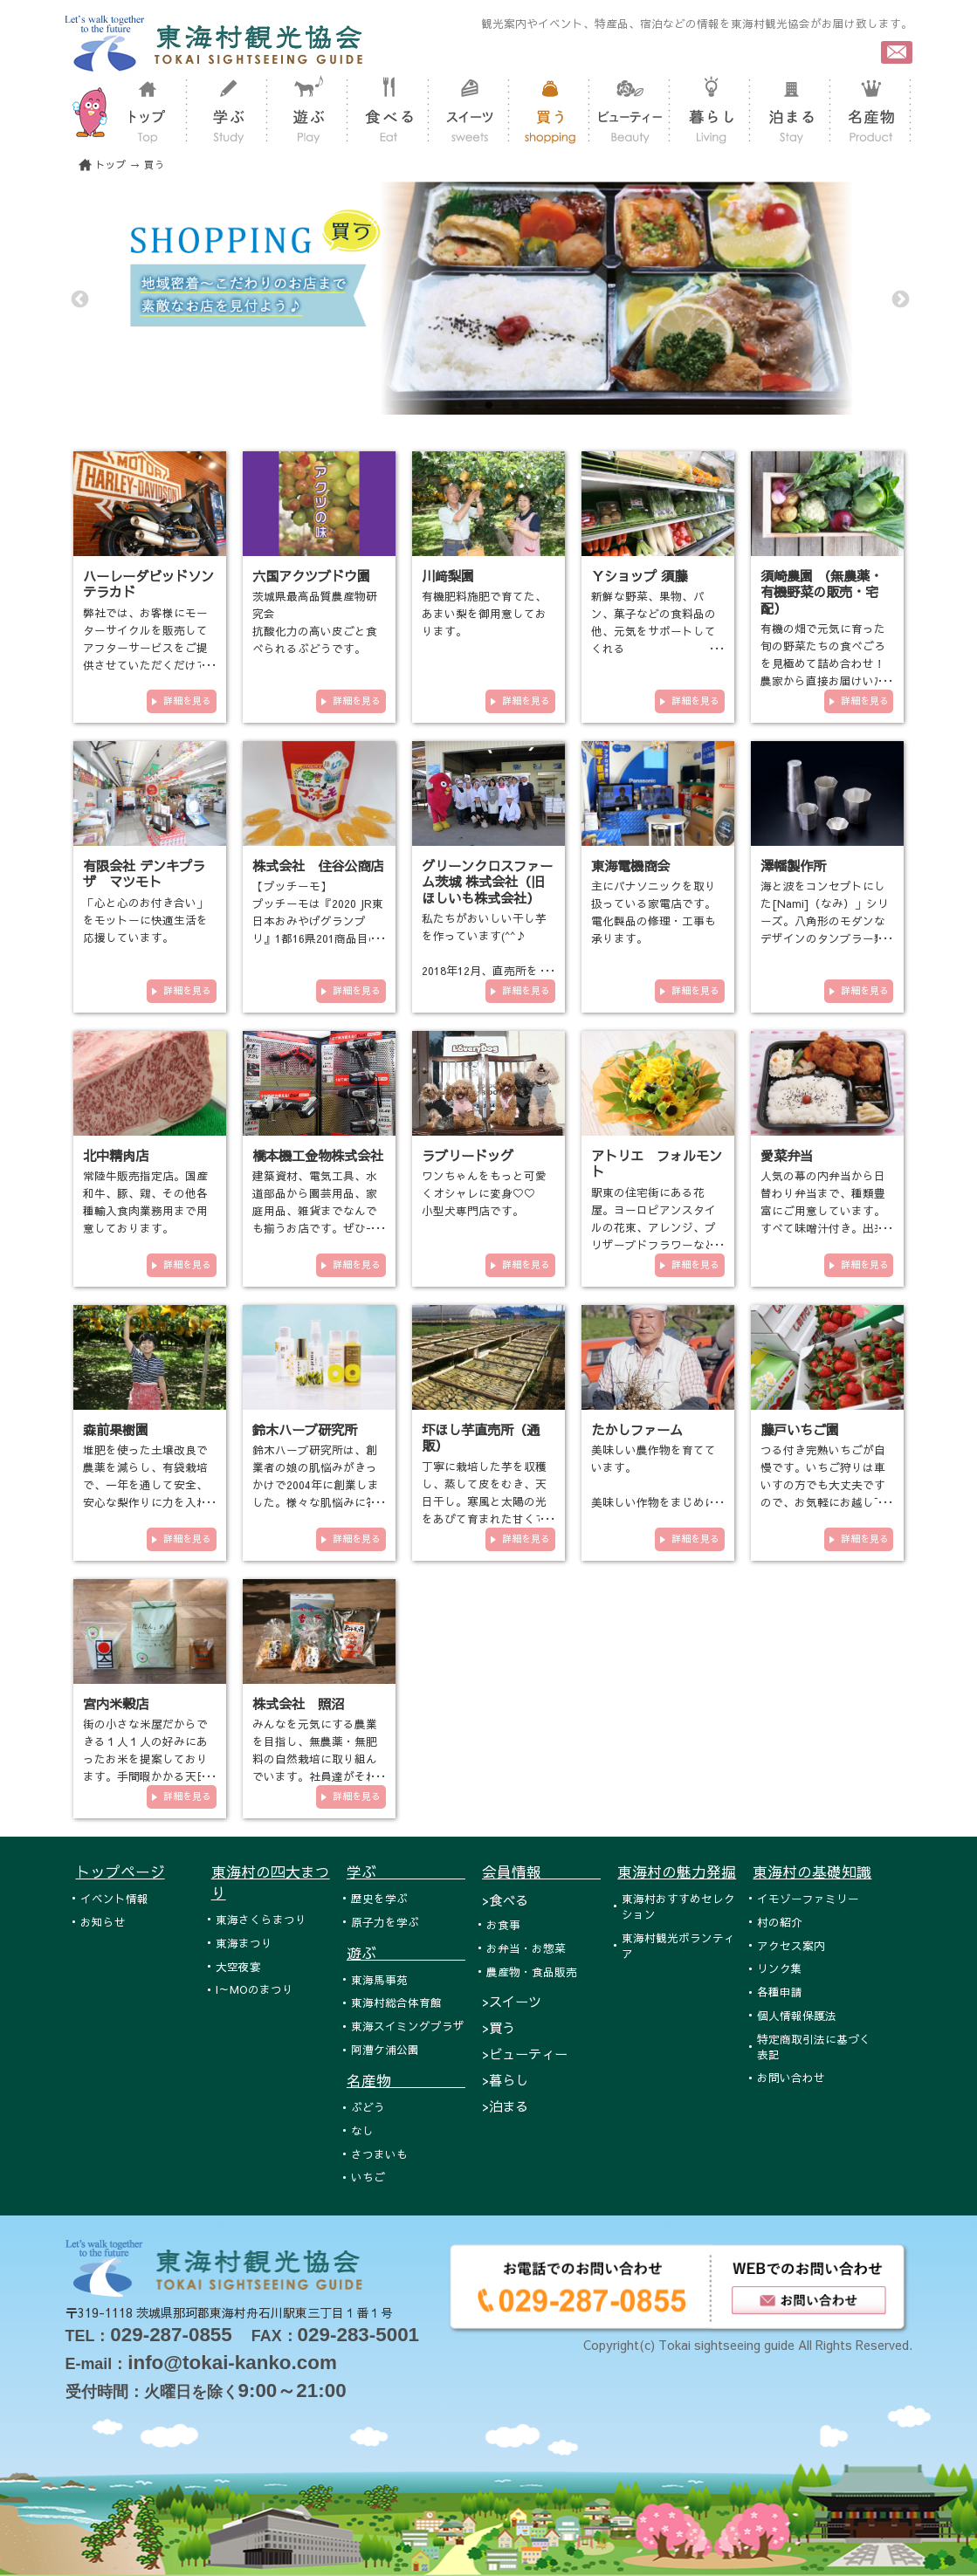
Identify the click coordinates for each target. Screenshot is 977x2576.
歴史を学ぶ (379, 1898)
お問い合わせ (791, 2077)
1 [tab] (462, 406)
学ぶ (406, 1871)
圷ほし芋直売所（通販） (481, 1437)
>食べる (505, 1900)
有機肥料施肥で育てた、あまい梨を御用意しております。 (484, 613)
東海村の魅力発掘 (676, 1871)
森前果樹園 (115, 1429)
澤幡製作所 (793, 865)
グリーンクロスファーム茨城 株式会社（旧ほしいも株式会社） (487, 881)
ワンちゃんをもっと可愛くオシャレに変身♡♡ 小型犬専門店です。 (484, 1193)
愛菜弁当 (786, 1155)
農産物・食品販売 (531, 1971)
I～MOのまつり (254, 1989)
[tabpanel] (488, 298)
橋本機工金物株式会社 (317, 1155)
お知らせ (103, 1921)
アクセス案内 (791, 1945)
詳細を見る (187, 700)
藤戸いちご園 (799, 1429)
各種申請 (779, 1991)
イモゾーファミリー (808, 1898)
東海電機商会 (630, 865)
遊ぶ (406, 1952)
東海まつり (244, 1942)
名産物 (406, 2080)
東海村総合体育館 (396, 2002)
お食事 (503, 1924)
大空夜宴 (238, 1966)
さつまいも (379, 2154)
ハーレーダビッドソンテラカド (148, 584)
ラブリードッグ (467, 1155)
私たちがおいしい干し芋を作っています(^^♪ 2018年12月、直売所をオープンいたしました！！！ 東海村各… (485, 970)
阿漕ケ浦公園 (385, 2049)
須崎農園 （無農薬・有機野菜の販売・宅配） (821, 592)
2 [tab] (489, 406)
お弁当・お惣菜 (526, 1948)
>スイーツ (511, 2001)
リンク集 (779, 1968)
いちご (368, 2176)
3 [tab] (515, 406)
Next (899, 298)
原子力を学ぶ (385, 1921)
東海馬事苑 (379, 1979)
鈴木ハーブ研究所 (304, 1429)
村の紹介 (779, 1921)
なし (362, 2130)
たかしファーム (637, 1429)
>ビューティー (525, 2053)
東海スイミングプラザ (407, 2025)
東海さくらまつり (261, 1919)
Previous (78, 298)
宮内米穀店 (115, 1703)
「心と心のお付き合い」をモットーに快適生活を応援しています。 (145, 920)
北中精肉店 (115, 1155)
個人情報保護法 (796, 2015)
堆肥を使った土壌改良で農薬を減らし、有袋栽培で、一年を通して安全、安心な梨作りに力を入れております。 (145, 1484)
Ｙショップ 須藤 (639, 576)
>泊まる (505, 2106)
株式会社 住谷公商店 (317, 865)
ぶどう (368, 2106)
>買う (498, 2027)
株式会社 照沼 (298, 1703)
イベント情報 (114, 1898)
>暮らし (505, 2080)
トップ (111, 164)
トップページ (120, 1871)
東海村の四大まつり (270, 1882)
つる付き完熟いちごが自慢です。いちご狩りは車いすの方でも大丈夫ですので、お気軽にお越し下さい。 (822, 1484)
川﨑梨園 (448, 576)
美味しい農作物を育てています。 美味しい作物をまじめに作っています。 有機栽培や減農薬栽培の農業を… (653, 1502)
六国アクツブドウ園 (311, 576)
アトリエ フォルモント (656, 1163)
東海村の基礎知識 (812, 1871)
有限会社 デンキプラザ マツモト (144, 873)
